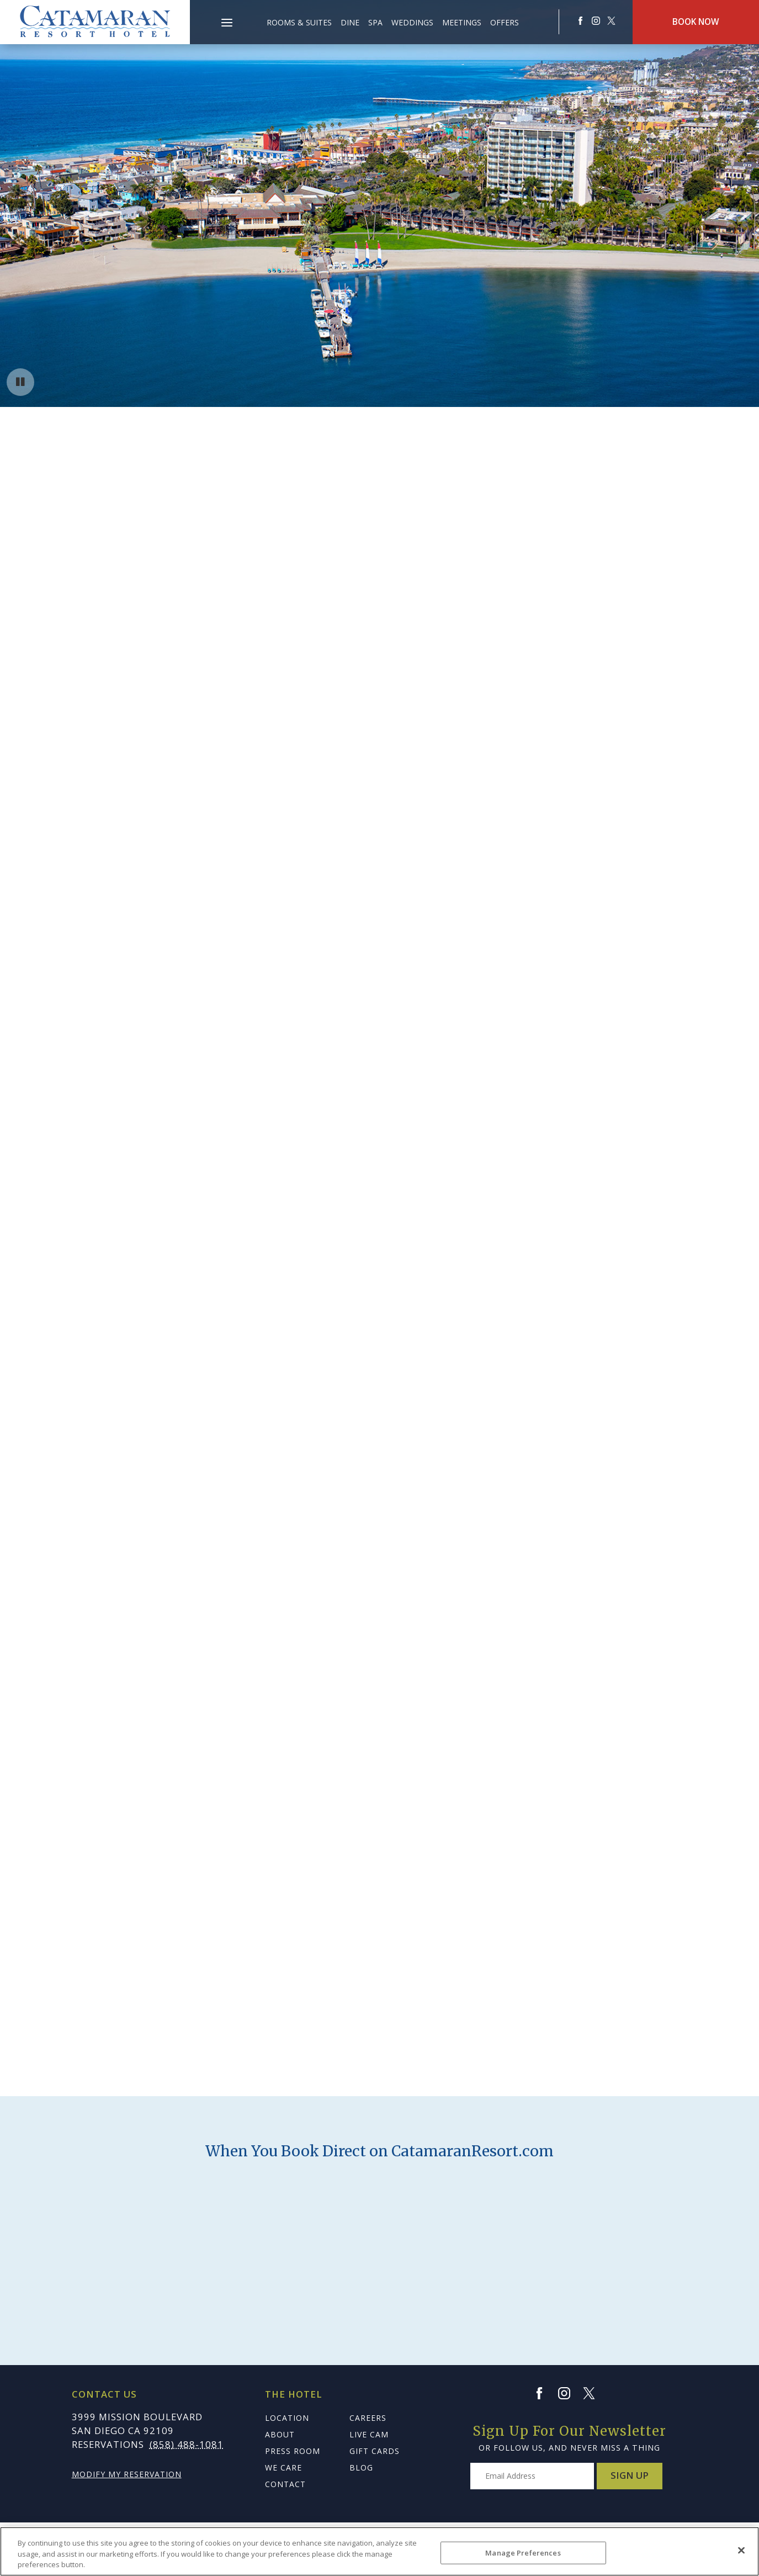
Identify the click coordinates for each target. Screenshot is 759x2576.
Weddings (412, 22)
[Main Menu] (226, 24)
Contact (285, 2484)
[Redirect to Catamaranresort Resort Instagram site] (595, 21)
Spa (375, 22)
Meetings (461, 22)
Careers (367, 2418)
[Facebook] (544, 2393)
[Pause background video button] (20, 382)
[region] (379, 2551)
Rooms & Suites (299, 22)
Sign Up (630, 2475)
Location (287, 2418)
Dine (350, 22)
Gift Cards (374, 2451)
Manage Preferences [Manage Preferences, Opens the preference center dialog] (522, 2552)
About (280, 2434)
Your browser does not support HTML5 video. (379, 203)
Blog (361, 2467)
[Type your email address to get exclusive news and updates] (531, 2476)
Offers (504, 22)
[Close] (741, 2550)
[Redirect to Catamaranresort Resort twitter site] (611, 21)
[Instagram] (569, 2393)
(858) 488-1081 (187, 2444)
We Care (283, 2467)
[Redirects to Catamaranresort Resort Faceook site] (580, 21)
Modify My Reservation (127, 2474)
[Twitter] (594, 2393)
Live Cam (369, 2434)
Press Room (292, 2451)
